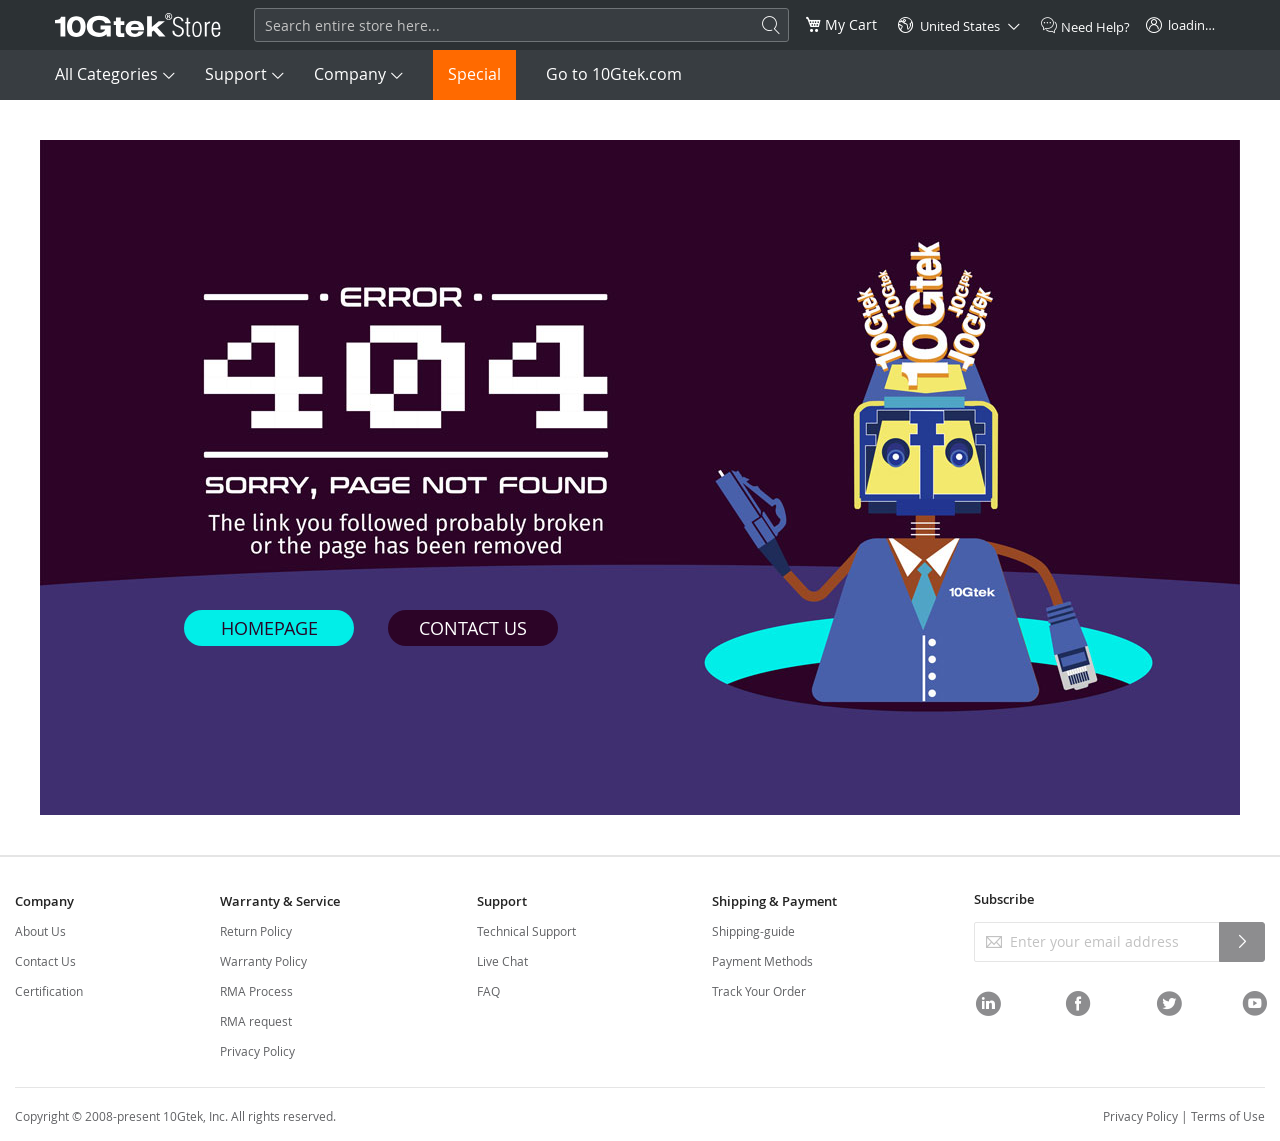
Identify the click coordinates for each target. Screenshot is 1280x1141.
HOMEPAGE (269, 628)
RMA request (256, 1021)
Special (474, 74)
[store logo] (138, 25)
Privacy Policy (257, 1051)
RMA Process (256, 991)
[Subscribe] (1242, 942)
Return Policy (256, 931)
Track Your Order (759, 991)
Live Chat (502, 961)
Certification (49, 991)
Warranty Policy (263, 961)
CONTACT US (473, 628)
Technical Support (526, 931)
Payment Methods (762, 961)
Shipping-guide (753, 931)
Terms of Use (1228, 1116)
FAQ (488, 991)
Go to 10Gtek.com (614, 74)
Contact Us (45, 961)
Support (236, 74)
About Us (40, 931)
